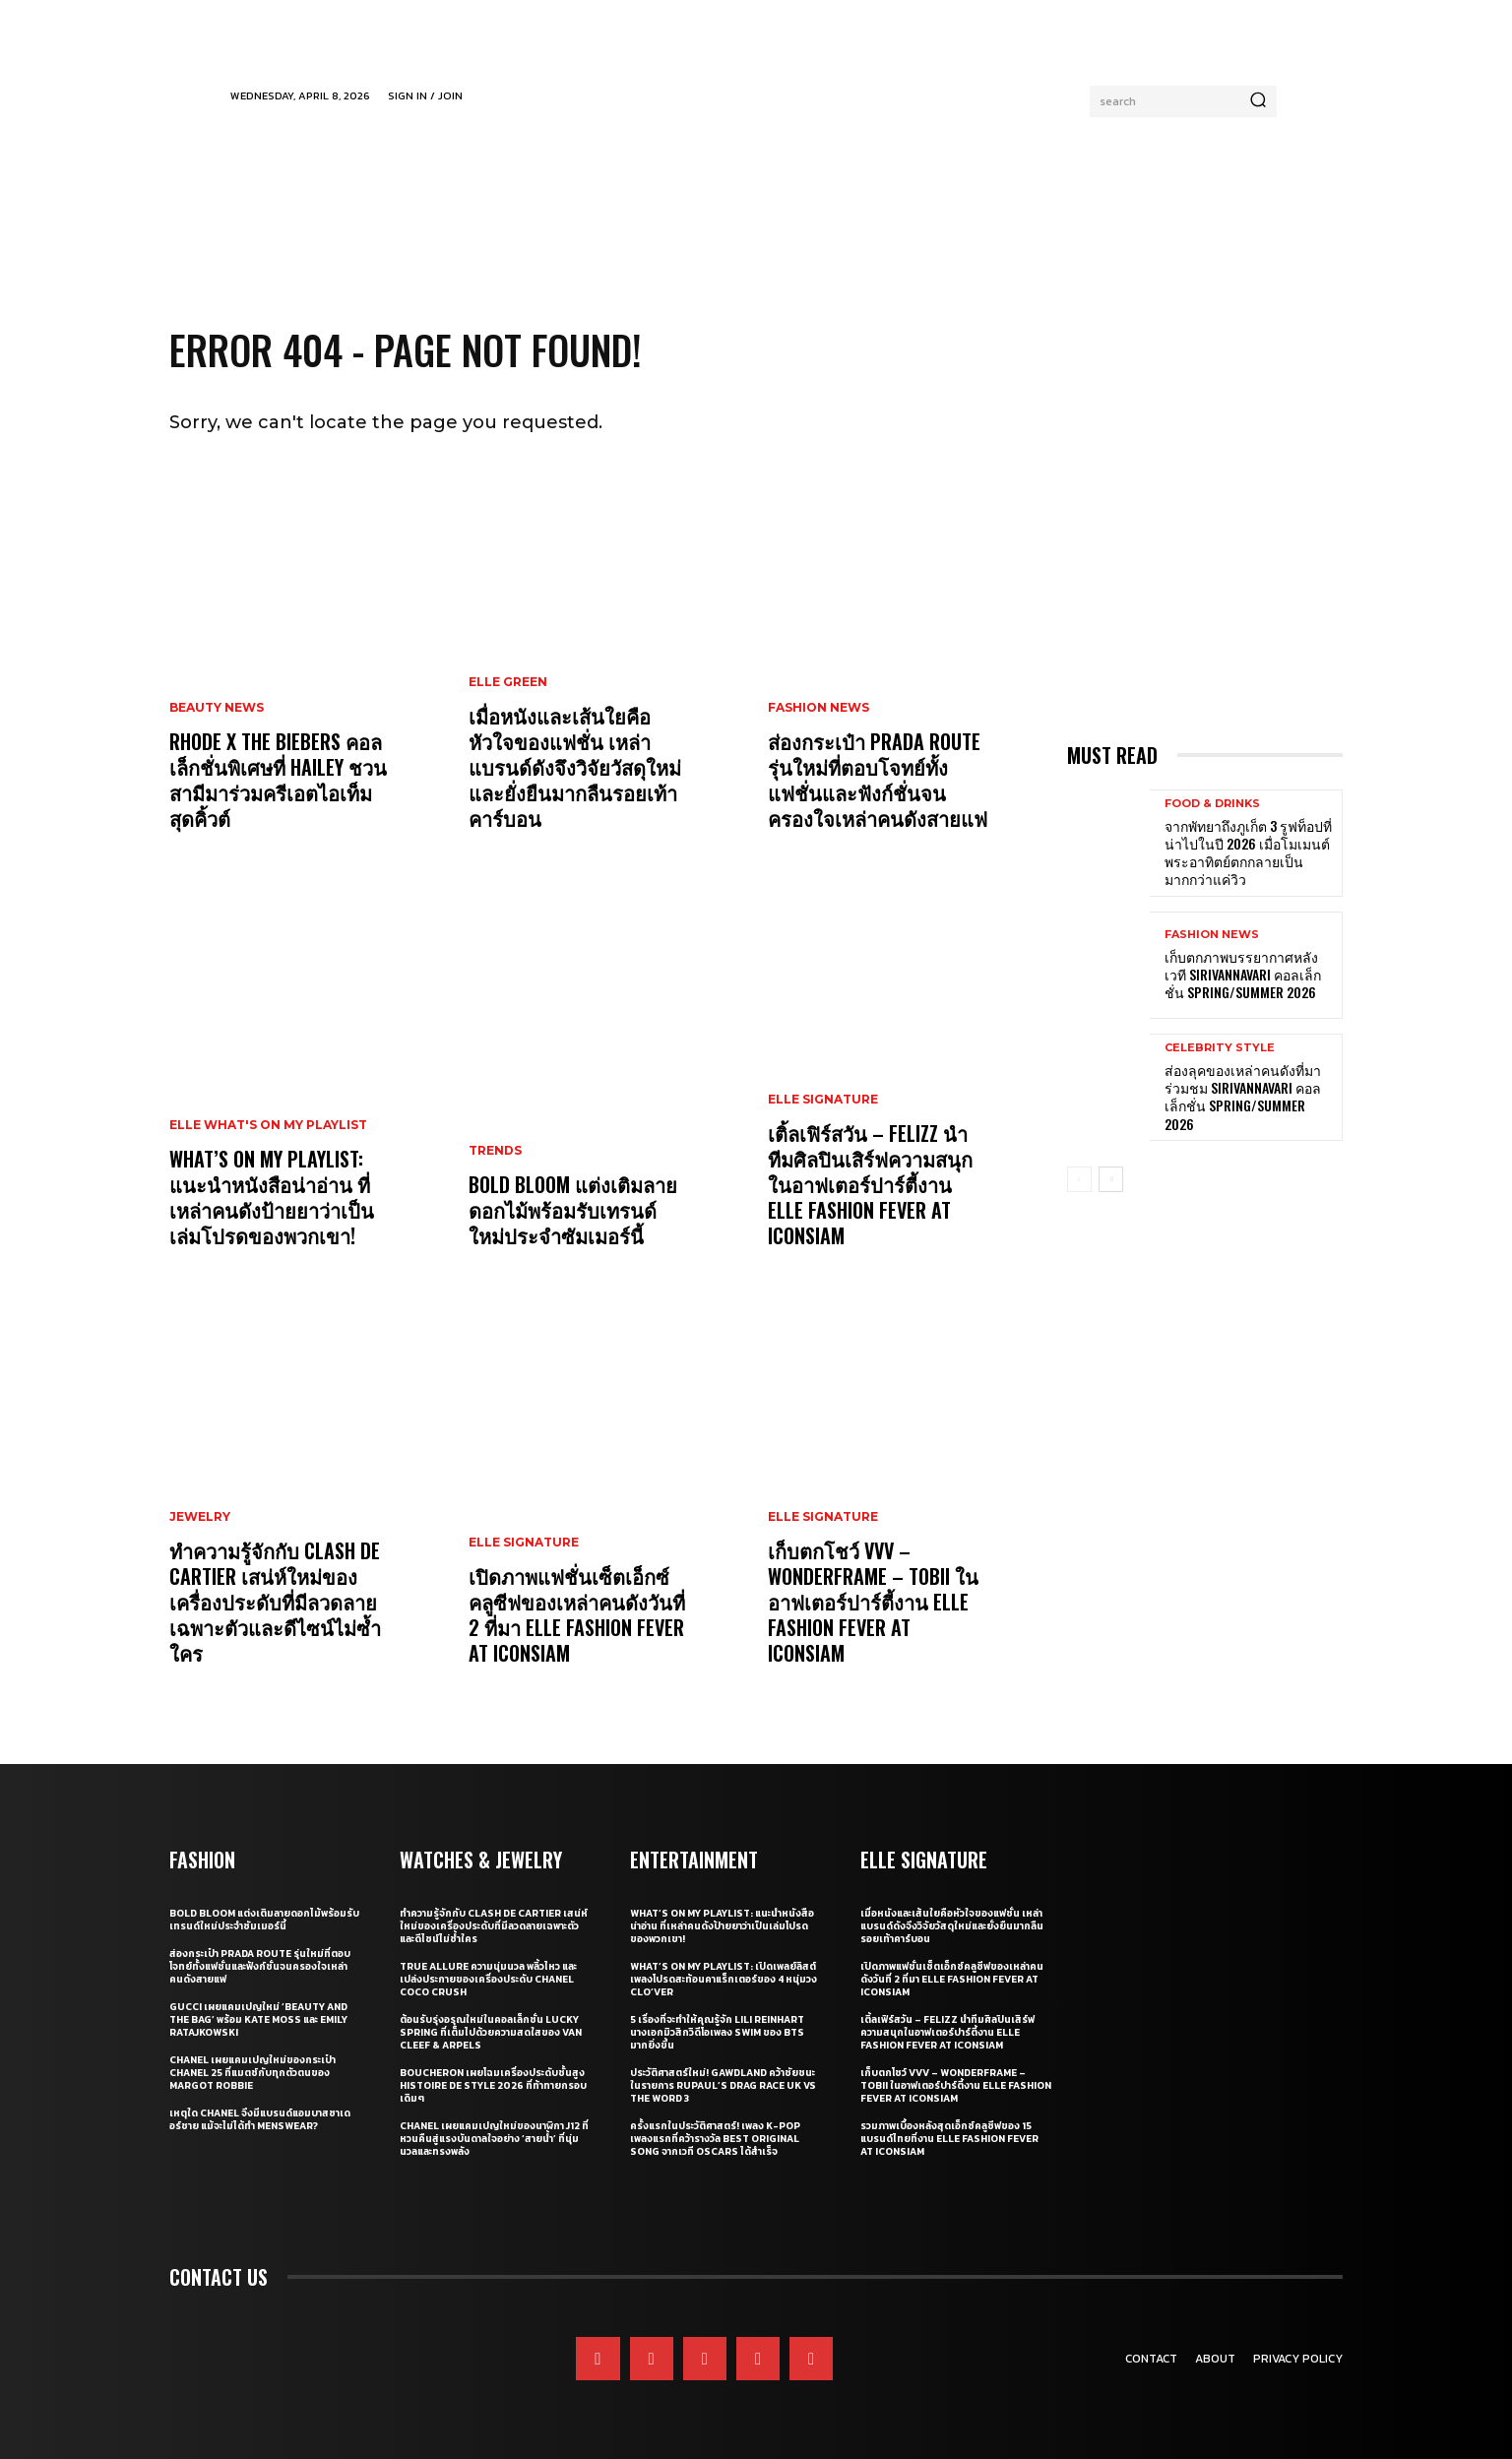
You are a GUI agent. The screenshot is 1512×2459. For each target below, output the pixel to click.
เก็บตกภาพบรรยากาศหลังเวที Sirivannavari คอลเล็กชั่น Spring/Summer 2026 (1243, 974)
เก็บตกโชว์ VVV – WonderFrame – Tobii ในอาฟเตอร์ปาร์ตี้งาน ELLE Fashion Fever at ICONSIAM (873, 1602)
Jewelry (199, 1517)
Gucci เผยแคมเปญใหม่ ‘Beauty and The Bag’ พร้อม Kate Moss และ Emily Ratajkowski (258, 2019)
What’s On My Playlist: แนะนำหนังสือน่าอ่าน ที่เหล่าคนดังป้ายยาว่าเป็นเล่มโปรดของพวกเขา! (271, 1197)
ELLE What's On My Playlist (268, 1125)
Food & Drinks (1212, 803)
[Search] (1258, 101)
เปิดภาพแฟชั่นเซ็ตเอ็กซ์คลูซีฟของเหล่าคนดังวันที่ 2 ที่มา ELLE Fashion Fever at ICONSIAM (577, 1614)
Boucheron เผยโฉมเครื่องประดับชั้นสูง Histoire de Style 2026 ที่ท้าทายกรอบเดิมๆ (493, 2085)
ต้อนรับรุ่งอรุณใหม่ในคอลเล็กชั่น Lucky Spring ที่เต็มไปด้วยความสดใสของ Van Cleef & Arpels (491, 2032)
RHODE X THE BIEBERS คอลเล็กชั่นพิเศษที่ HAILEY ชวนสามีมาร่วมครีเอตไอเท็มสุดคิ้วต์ (278, 779)
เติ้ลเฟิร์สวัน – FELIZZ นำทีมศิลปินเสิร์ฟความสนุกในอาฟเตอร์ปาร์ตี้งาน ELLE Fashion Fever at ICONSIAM (870, 1184)
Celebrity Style (1220, 1047)
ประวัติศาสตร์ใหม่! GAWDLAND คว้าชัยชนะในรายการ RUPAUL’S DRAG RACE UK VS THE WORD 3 (723, 2085)
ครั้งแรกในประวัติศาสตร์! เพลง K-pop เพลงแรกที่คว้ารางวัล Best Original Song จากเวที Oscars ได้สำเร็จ (715, 2138)
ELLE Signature (524, 1542)
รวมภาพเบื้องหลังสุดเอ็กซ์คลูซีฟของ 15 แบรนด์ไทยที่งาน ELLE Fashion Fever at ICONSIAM (949, 2138)
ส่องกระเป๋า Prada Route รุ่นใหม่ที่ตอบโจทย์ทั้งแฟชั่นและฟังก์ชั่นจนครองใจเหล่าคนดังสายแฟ (877, 779)
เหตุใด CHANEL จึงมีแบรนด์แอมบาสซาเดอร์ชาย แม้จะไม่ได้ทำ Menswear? (259, 2119)
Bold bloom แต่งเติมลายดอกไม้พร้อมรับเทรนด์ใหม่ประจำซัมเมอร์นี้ (573, 1209)
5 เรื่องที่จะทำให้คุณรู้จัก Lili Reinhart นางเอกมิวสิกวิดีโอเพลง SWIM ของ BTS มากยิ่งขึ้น (717, 2032)
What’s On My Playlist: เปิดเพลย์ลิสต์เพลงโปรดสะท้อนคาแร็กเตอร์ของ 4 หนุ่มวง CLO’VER (723, 1979)
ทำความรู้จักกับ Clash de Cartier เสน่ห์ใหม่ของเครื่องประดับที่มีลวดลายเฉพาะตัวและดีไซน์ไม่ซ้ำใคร (275, 1602)
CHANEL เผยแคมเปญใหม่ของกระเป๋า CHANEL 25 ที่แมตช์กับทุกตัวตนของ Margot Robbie (252, 2072)
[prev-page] (1079, 1179)
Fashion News (818, 708)
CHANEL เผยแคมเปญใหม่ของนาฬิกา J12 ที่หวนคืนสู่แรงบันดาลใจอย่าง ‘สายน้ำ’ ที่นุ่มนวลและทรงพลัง (494, 2138)
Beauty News (216, 708)
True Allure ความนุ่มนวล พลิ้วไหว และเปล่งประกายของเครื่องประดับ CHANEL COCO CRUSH (488, 1979)
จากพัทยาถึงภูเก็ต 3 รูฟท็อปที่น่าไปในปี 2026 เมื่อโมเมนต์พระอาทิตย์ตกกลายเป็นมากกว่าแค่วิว (1248, 852)
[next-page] (1111, 1179)
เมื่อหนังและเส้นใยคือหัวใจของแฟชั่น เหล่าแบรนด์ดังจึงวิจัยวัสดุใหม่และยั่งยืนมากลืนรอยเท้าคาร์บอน (575, 767)
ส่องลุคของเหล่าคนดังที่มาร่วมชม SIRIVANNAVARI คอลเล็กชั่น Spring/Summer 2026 (1243, 1096)
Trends (495, 1151)
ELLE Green (508, 682)
